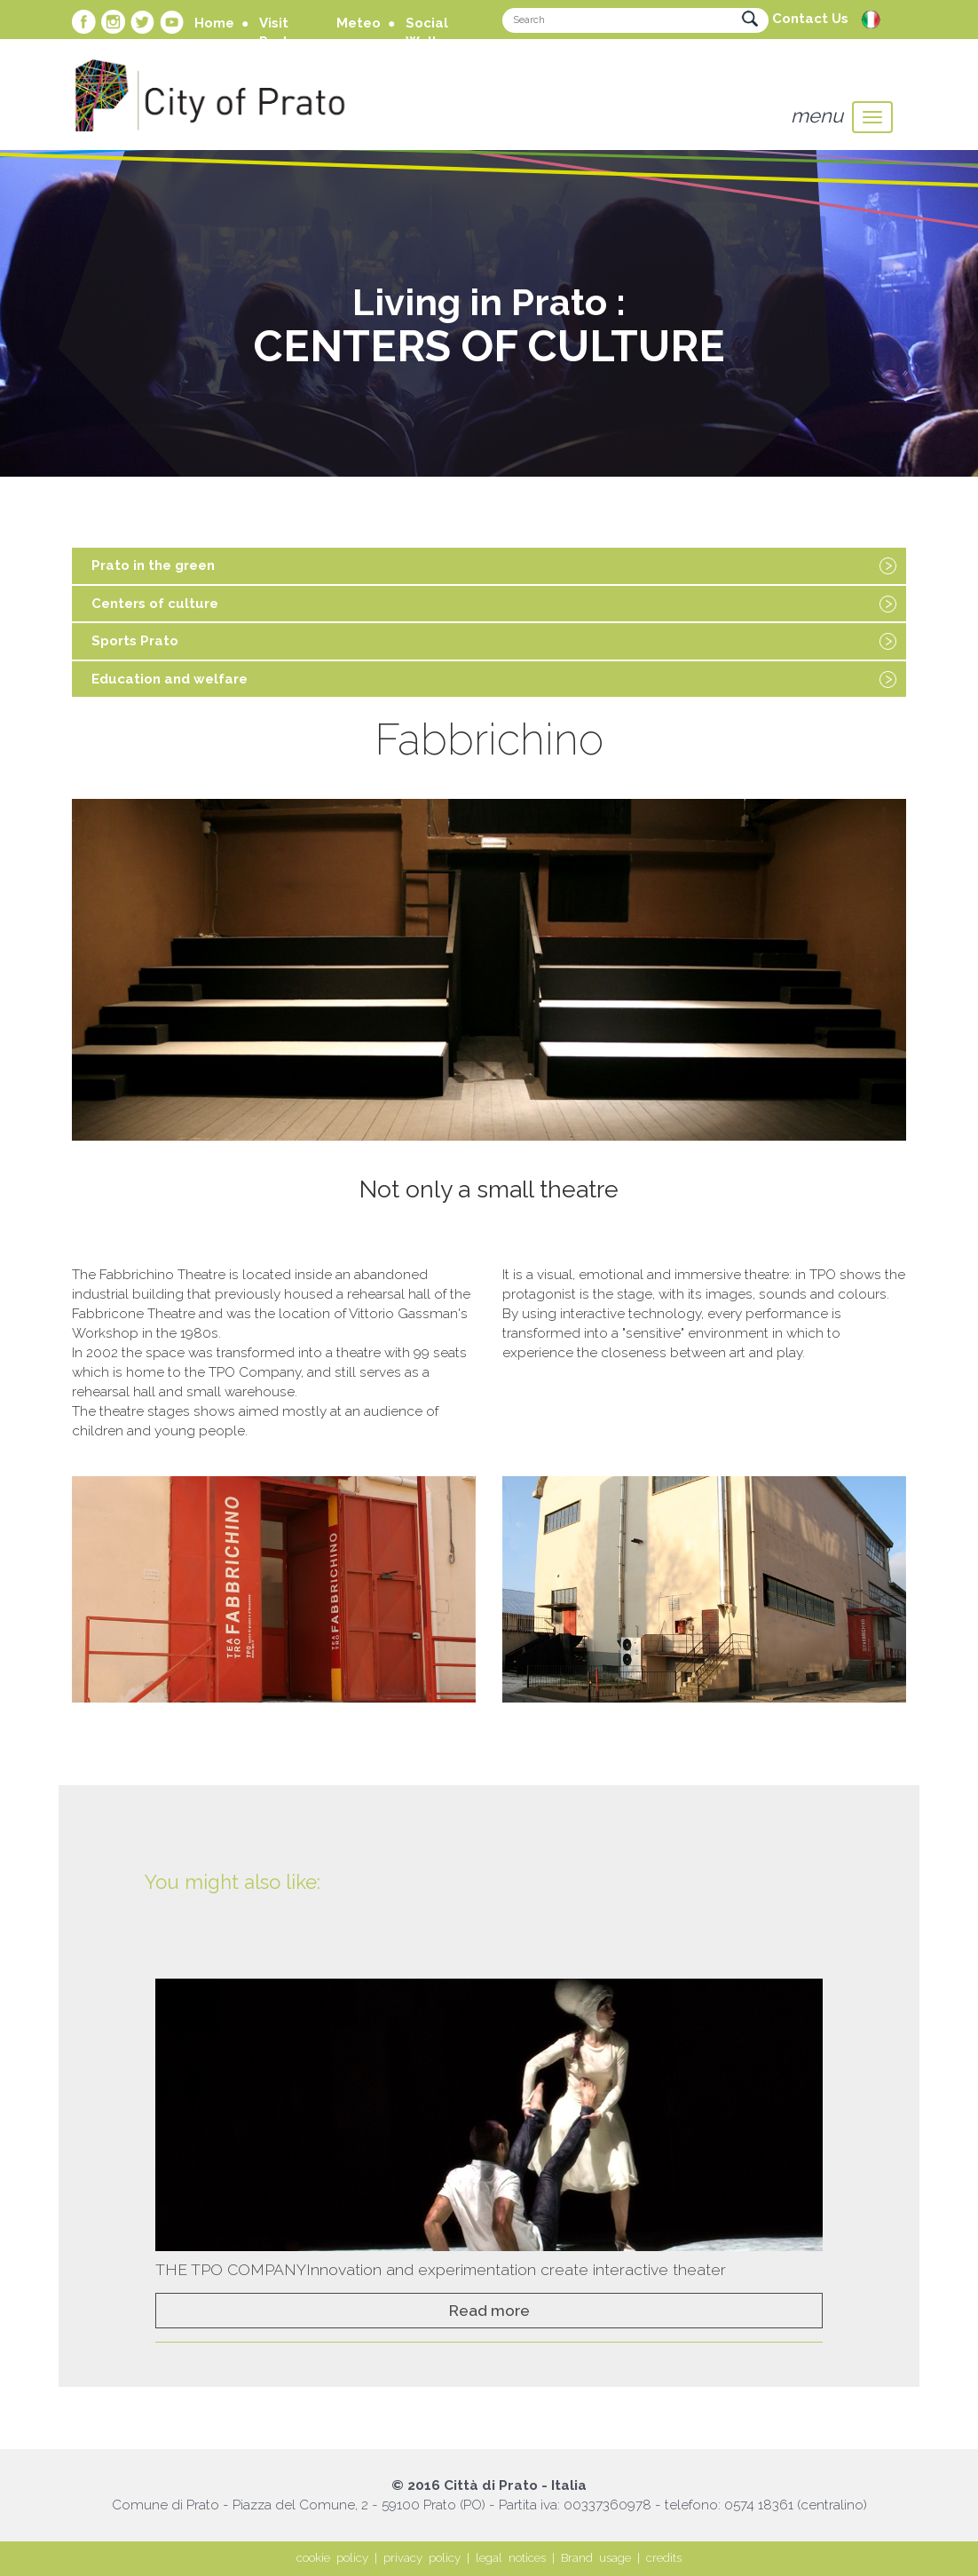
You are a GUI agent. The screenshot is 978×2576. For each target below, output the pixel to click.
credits (664, 2557)
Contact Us (810, 19)
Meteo (358, 23)
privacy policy (422, 2557)
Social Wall (427, 32)
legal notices (511, 2557)
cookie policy (332, 2557)
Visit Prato (278, 32)
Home (214, 23)
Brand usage (596, 2557)
